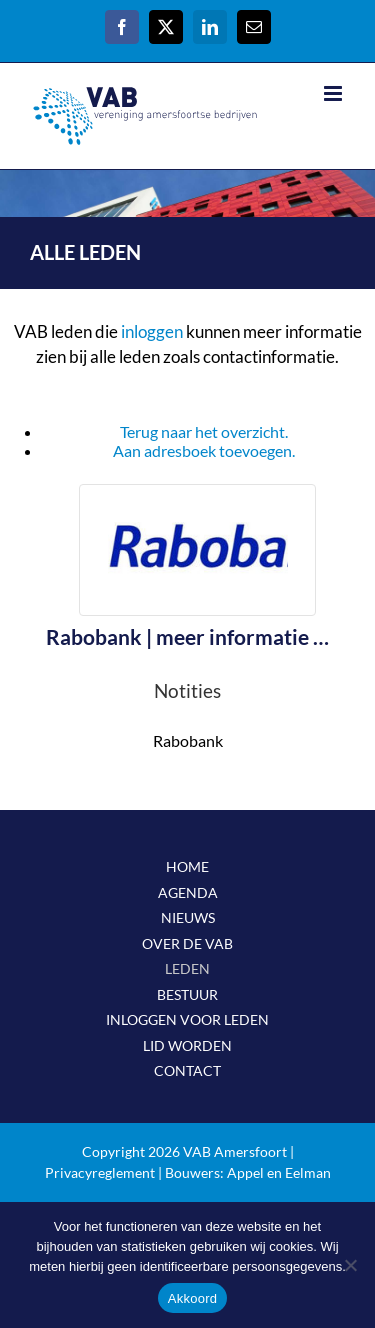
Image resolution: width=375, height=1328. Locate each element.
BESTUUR (187, 994)
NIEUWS (188, 917)
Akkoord (192, 1298)
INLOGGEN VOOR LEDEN (187, 1019)
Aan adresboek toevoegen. (204, 450)
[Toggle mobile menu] (334, 93)
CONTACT (187, 1070)
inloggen (152, 331)
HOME (187, 866)
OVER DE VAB (187, 943)
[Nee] (350, 1265)
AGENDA (188, 892)
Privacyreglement (100, 1172)
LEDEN (187, 968)
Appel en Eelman (279, 1172)
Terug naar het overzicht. (204, 431)
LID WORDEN (187, 1045)
